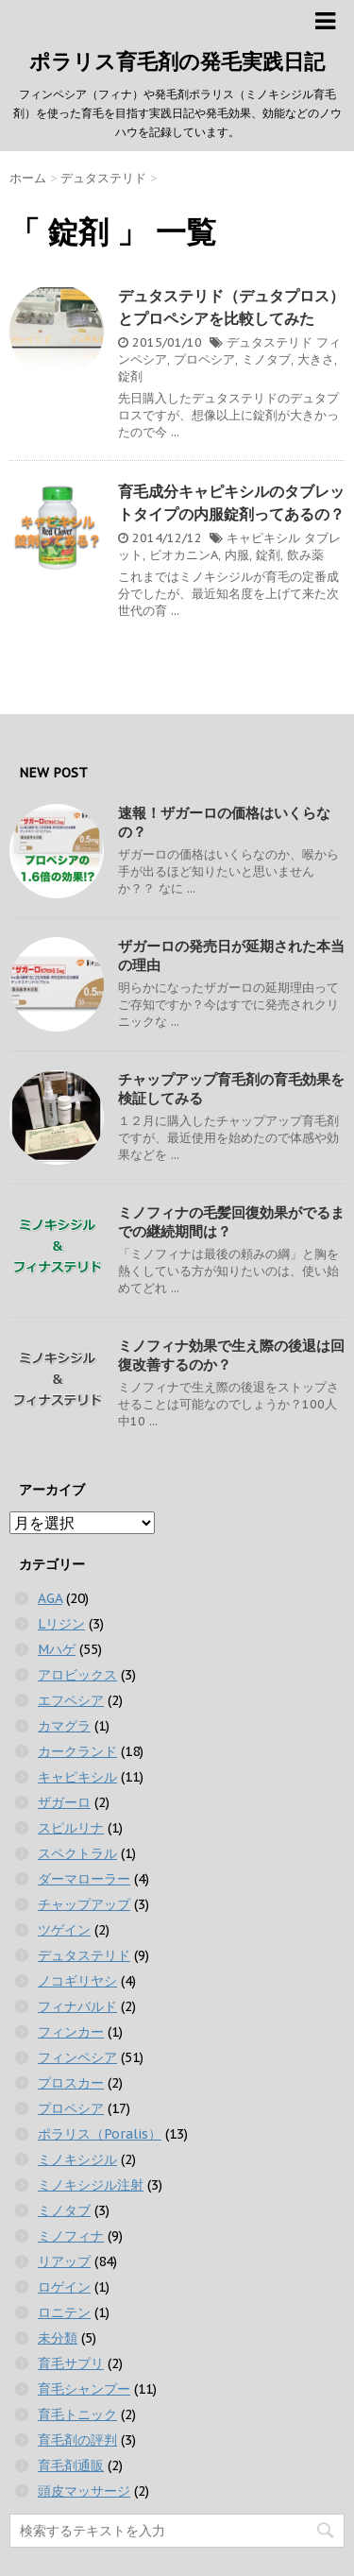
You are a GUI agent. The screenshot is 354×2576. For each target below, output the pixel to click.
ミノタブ (266, 359)
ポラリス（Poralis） (99, 2133)
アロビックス (77, 1674)
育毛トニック (77, 2414)
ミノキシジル (77, 2159)
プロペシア (204, 359)
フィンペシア (77, 2057)
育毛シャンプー (84, 2388)
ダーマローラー (84, 1878)
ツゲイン (64, 1929)
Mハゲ (57, 1649)
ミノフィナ (71, 2235)
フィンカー (71, 2031)
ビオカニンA (183, 555)
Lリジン (61, 1623)
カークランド (77, 1751)
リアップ (64, 2261)
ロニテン (64, 2312)
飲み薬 (305, 555)
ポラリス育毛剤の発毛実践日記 (177, 61)
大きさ (315, 359)
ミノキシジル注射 (90, 2184)
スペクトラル (77, 1853)
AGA (50, 1598)
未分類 (57, 2337)
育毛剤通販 (71, 2465)
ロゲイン (64, 2286)
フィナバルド (77, 2006)
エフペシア (71, 1700)
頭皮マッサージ (84, 2490)
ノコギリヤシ (77, 1980)
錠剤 (130, 376)
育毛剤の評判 (77, 2439)
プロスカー (71, 2082)
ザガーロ (64, 1802)
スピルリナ (71, 1827)
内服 (237, 555)
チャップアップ (84, 1904)
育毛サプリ (71, 2363)
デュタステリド (269, 342)
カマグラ (64, 1725)
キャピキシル (263, 538)
